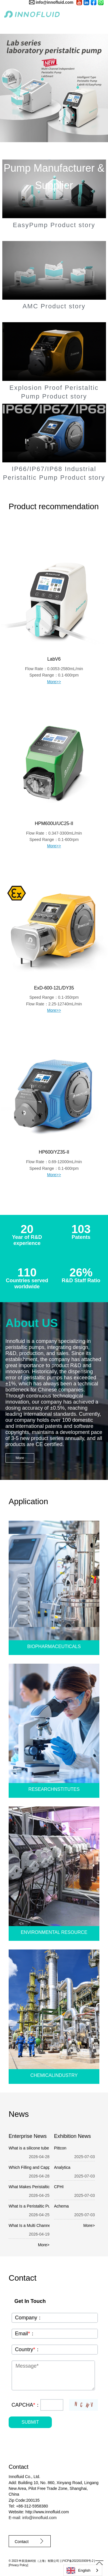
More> (44, 2245)
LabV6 (53, 659)
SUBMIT (30, 2422)
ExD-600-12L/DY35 (54, 987)
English (78, 2570)
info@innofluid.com (54, 2)
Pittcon (60, 2148)
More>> (54, 681)
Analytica (62, 2167)
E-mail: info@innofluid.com (33, 2517)
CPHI (59, 2186)
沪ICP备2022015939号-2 (77, 2560)
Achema (61, 2206)
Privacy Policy (18, 2565)
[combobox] (82, 2570)
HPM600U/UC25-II (54, 823)
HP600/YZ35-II (54, 1152)
